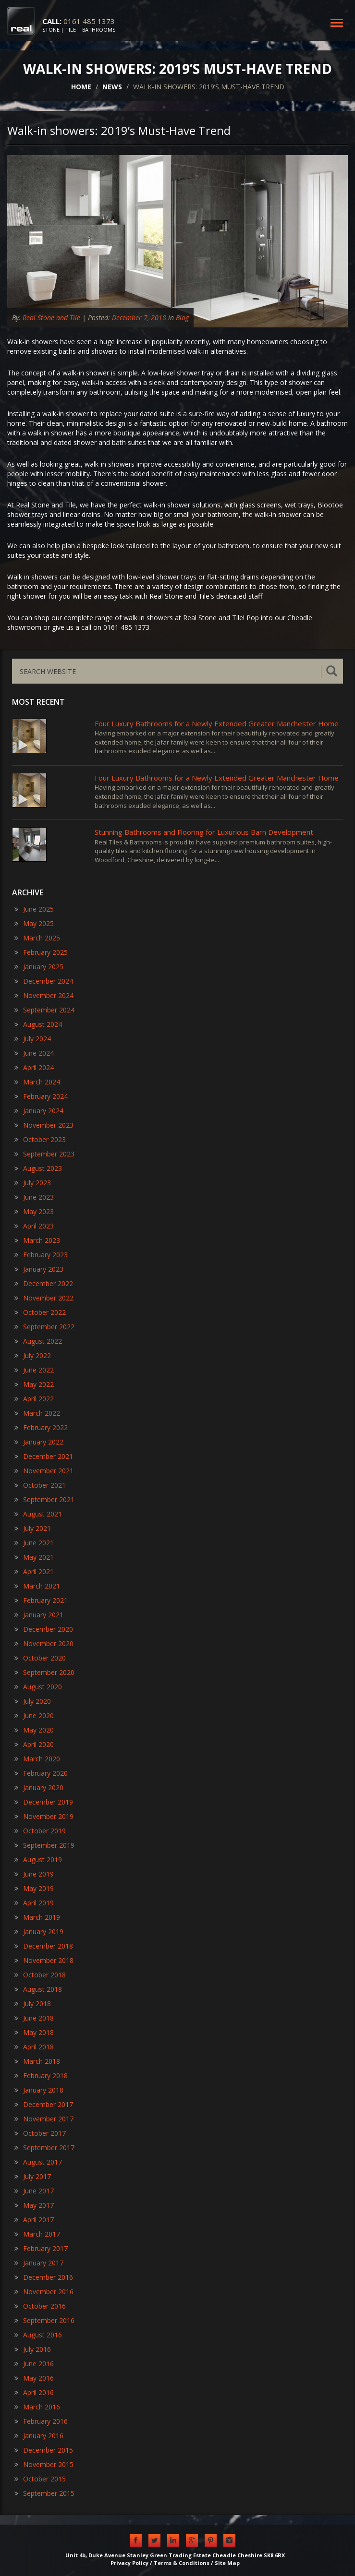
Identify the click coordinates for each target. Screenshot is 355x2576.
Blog (182, 317)
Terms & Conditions (181, 2562)
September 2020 (44, 1672)
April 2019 (34, 1902)
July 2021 (32, 1528)
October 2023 (40, 1139)
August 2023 (38, 1168)
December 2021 (43, 1456)
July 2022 (32, 1355)
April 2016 (34, 2392)
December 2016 (43, 2277)
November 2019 (43, 1816)
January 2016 (38, 2435)
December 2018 (43, 1945)
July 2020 (32, 1701)
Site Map (227, 2562)
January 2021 (38, 1614)
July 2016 (32, 2349)
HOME (81, 86)
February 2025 (41, 952)
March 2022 (37, 1413)
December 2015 (43, 2450)
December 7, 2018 (139, 317)
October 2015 (40, 2478)
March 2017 (37, 2234)
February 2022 (41, 1427)
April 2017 (34, 2219)
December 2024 (43, 981)
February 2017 (41, 2248)
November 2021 (43, 1470)
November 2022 (43, 1297)
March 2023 (37, 1240)
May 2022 (34, 1384)
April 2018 (34, 2046)
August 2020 (38, 1686)
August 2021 (38, 1513)
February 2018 (41, 2075)
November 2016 (43, 2291)
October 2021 (40, 1485)
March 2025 (37, 937)
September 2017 (44, 2147)
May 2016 (34, 2378)
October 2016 (40, 2306)
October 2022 (40, 1312)
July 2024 (32, 1038)
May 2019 (34, 1888)
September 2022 (44, 1326)
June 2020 (34, 1715)
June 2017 (34, 2190)
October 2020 (40, 1657)
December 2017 (43, 2104)
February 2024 (41, 1096)
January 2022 (38, 1441)
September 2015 (44, 2493)
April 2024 (34, 1067)
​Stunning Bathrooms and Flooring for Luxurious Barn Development (204, 832)
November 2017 (43, 2118)
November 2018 (43, 1960)
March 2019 (37, 1917)
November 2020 (43, 1643)
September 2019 (44, 1845)
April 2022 (34, 1398)
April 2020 (34, 1744)
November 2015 (43, 2464)
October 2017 (40, 2133)
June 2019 (34, 1873)
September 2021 (44, 1499)
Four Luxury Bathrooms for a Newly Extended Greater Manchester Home (217, 723)
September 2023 (44, 1153)
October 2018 (40, 1974)
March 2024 (37, 1081)
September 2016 (44, 2320)
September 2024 (44, 1009)
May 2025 (34, 923)
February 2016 (41, 2421)
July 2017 (32, 2176)
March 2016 (37, 2406)
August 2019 (38, 1859)
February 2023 (41, 1254)
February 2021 (41, 1600)
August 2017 (38, 2162)
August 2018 (38, 1989)
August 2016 (38, 2334)
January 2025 (38, 966)
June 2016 (34, 2363)
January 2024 (38, 1110)
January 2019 (38, 1931)
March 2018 (37, 2061)
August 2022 (38, 1341)
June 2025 (34, 909)
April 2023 (34, 1225)
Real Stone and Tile (51, 317)
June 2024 (34, 1053)
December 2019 (43, 1801)
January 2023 (38, 1269)
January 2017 (38, 2262)
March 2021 (37, 1585)
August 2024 (38, 1024)
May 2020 (34, 1729)
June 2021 (34, 1542)
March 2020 (37, 1758)
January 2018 (38, 2090)
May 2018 (34, 2032)
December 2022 (43, 1283)
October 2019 (40, 1830)
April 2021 (34, 1571)
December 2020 (43, 1629)
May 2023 (34, 1211)
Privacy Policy (129, 2562)
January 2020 (38, 1787)
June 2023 (34, 1197)
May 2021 (34, 1557)
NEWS (112, 86)
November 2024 (43, 995)
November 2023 (43, 1125)
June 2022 (34, 1369)
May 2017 (34, 2205)
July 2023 (32, 1182)
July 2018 (32, 2003)
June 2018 (34, 2017)
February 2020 (41, 1773)
